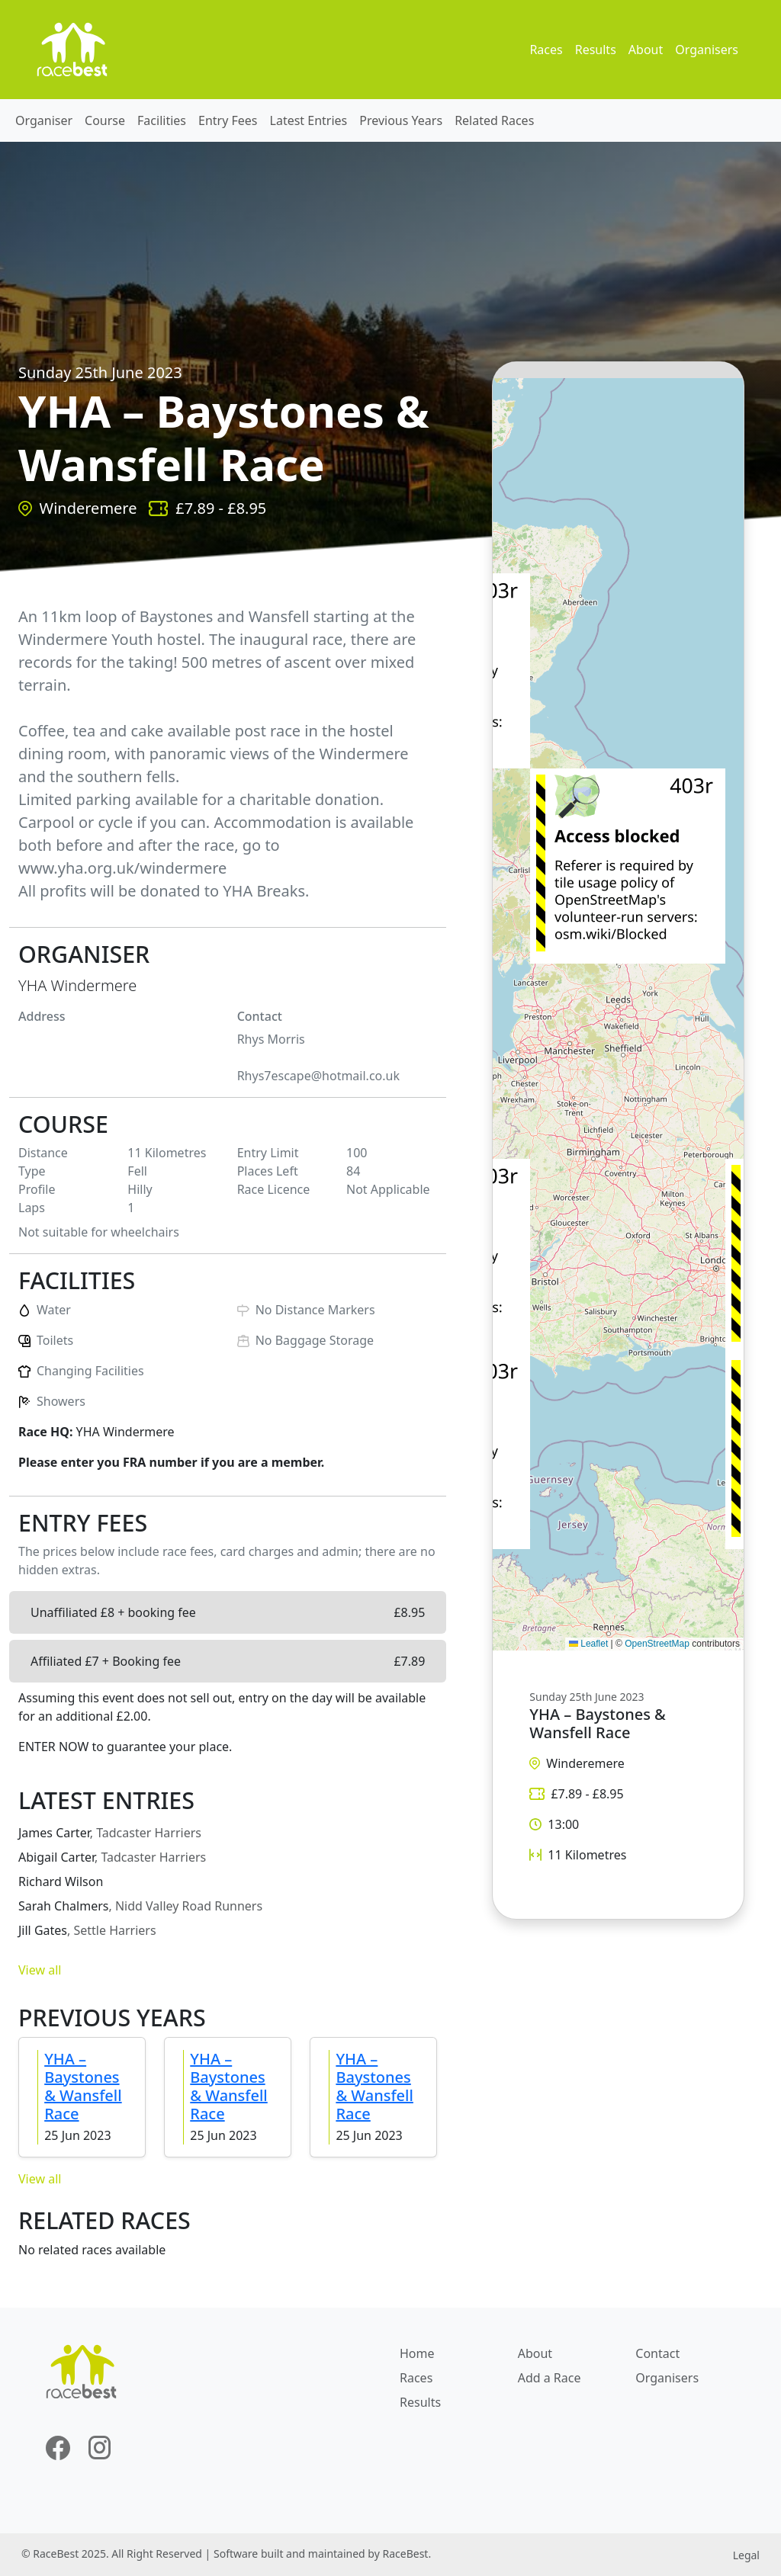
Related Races (494, 120)
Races (545, 49)
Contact (657, 2353)
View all (39, 1970)
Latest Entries (309, 120)
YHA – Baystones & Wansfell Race (82, 2086)
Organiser (43, 120)
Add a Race (549, 2377)
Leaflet (588, 1643)
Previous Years (400, 120)
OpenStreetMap (657, 1643)
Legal (746, 2555)
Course (105, 120)
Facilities (161, 120)
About (645, 49)
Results (595, 49)
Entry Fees (228, 120)
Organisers (706, 49)
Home (417, 2353)
